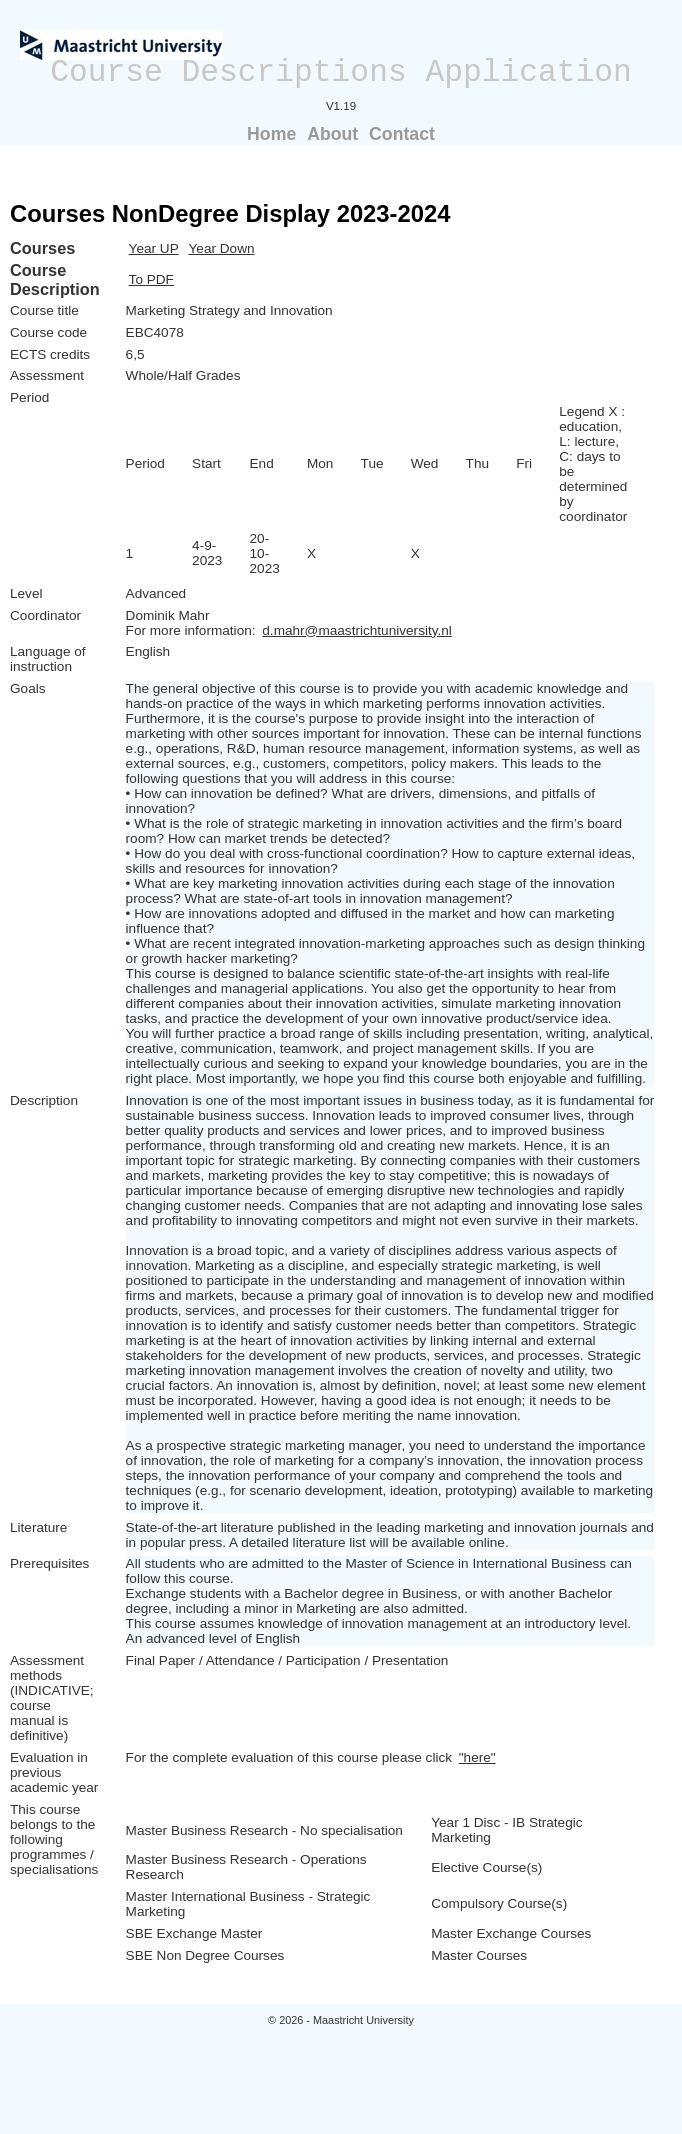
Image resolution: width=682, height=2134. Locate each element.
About (332, 134)
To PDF (151, 279)
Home (271, 134)
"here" (477, 1757)
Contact (402, 134)
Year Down (222, 248)
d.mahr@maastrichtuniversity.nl (357, 630)
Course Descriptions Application (341, 72)
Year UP (154, 248)
